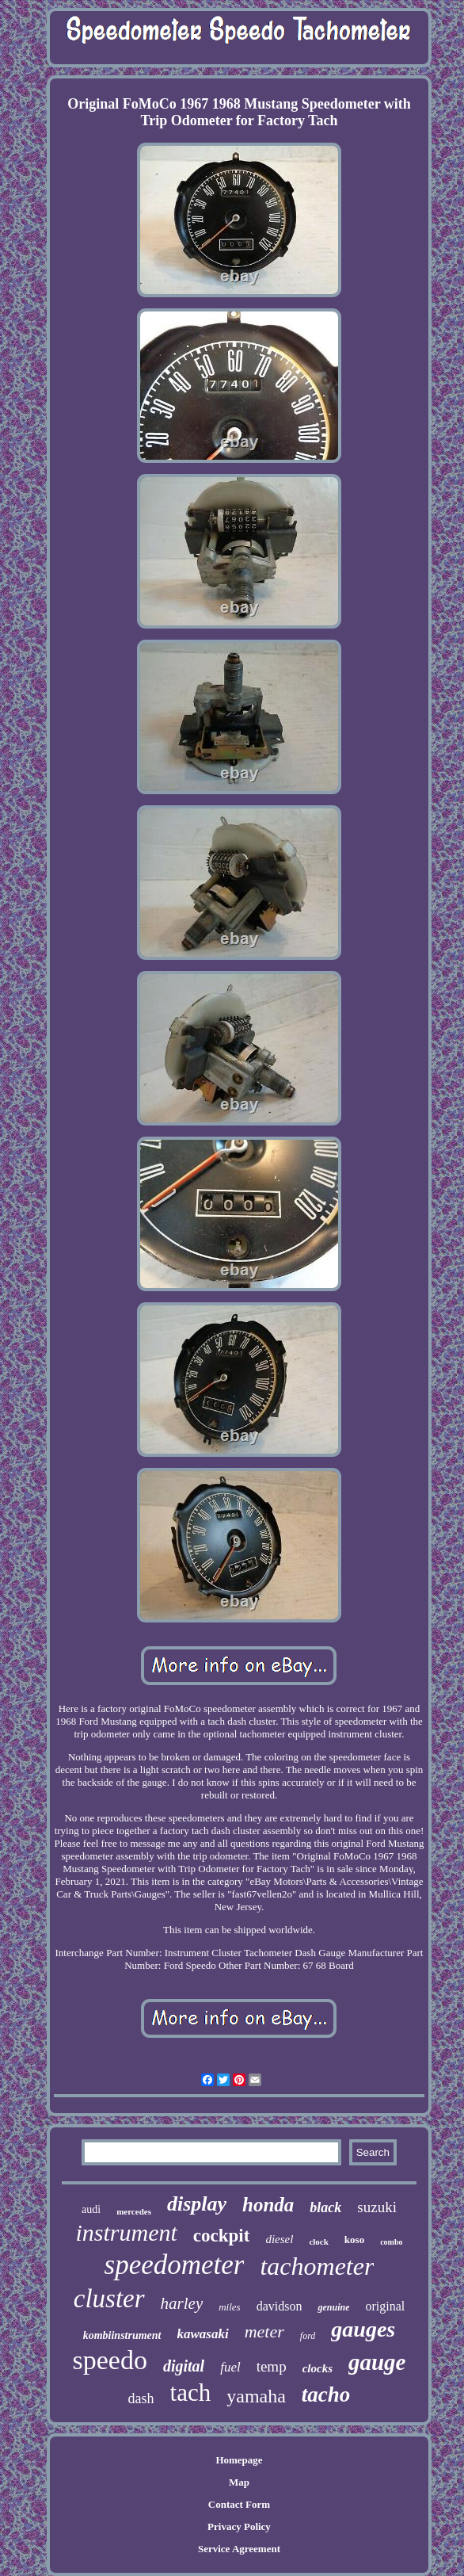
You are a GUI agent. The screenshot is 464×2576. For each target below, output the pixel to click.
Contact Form (239, 2504)
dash (141, 2398)
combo (391, 2242)
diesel (279, 2239)
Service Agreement (239, 2549)
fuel (230, 2367)
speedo (110, 2360)
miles (229, 2307)
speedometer (175, 2264)
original (385, 2306)
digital (183, 2366)
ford (308, 2335)
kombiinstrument (122, 2335)
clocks (317, 2368)
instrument (126, 2232)
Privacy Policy (239, 2526)
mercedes (133, 2211)
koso (354, 2239)
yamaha (256, 2396)
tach (190, 2392)
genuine (333, 2307)
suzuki (377, 2207)
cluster (109, 2298)
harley (182, 2303)
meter (264, 2331)
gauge (377, 2362)
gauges (363, 2329)
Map (239, 2482)
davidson (279, 2306)
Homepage (238, 2460)
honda (268, 2204)
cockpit (221, 2235)
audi (91, 2209)
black (325, 2207)
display (196, 2203)
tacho (326, 2394)
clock (318, 2241)
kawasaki (203, 2333)
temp (272, 2366)
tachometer (317, 2266)
